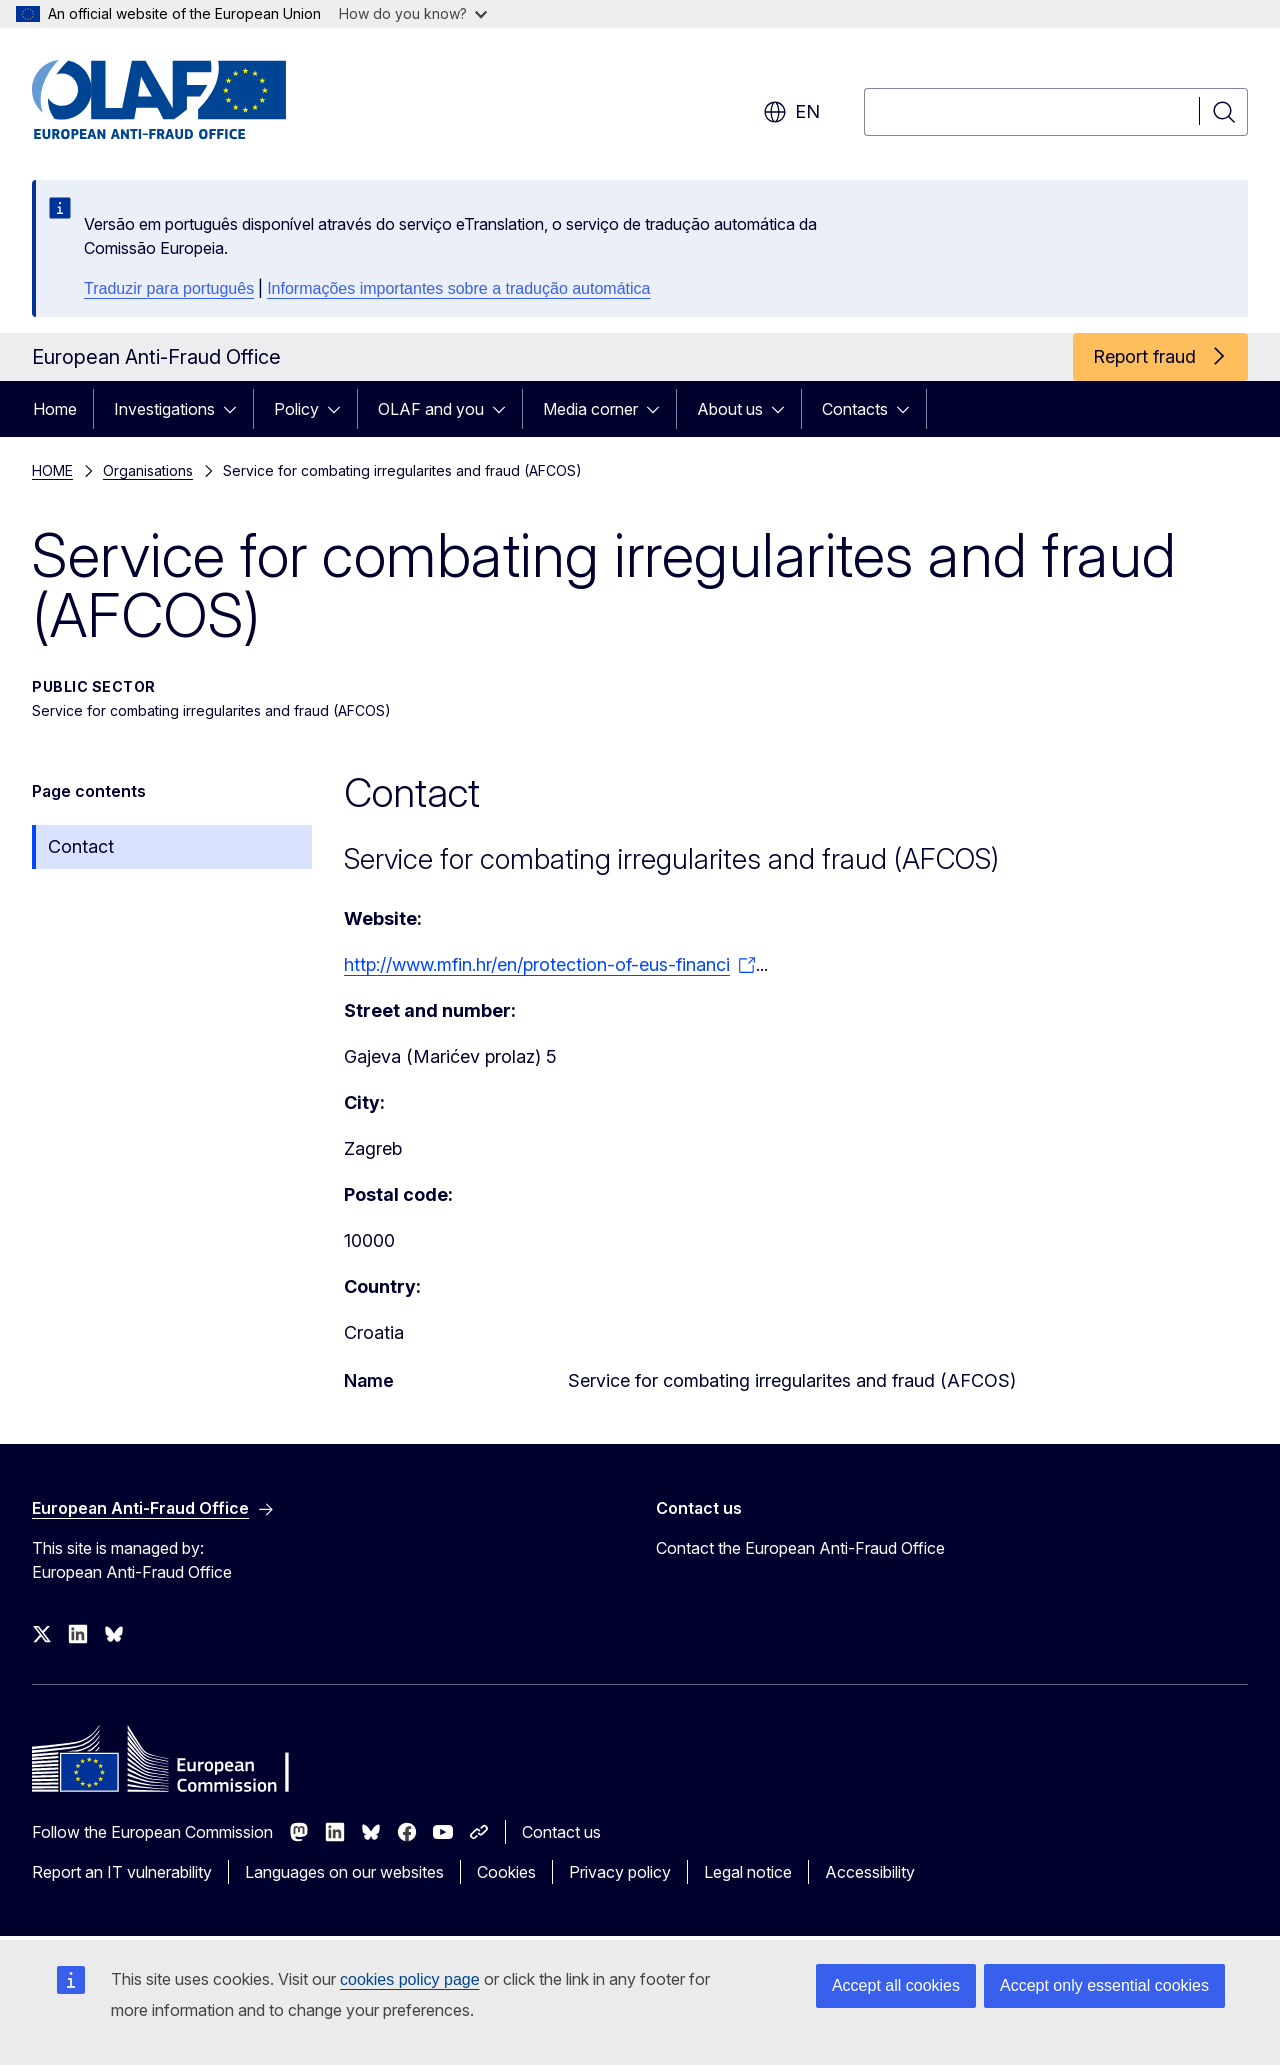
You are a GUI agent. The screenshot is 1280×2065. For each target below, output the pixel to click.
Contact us (561, 1832)
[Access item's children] (236, 409)
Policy (296, 409)
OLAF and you (431, 409)
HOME (52, 470)
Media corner (590, 409)
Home (55, 409)
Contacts (855, 409)
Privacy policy (620, 1872)
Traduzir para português (169, 288)
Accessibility (870, 1872)
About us (730, 409)
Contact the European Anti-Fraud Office (800, 1548)
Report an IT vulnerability (122, 1872)
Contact (81, 846)
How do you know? (413, 13)
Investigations (164, 409)
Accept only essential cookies (1104, 1985)
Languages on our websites (344, 1872)
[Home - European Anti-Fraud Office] (193, 100)
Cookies (506, 1872)
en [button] (791, 112)
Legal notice (748, 1872)
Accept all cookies (896, 1985)
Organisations (148, 470)
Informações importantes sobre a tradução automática (458, 288)
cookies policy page (410, 1979)
